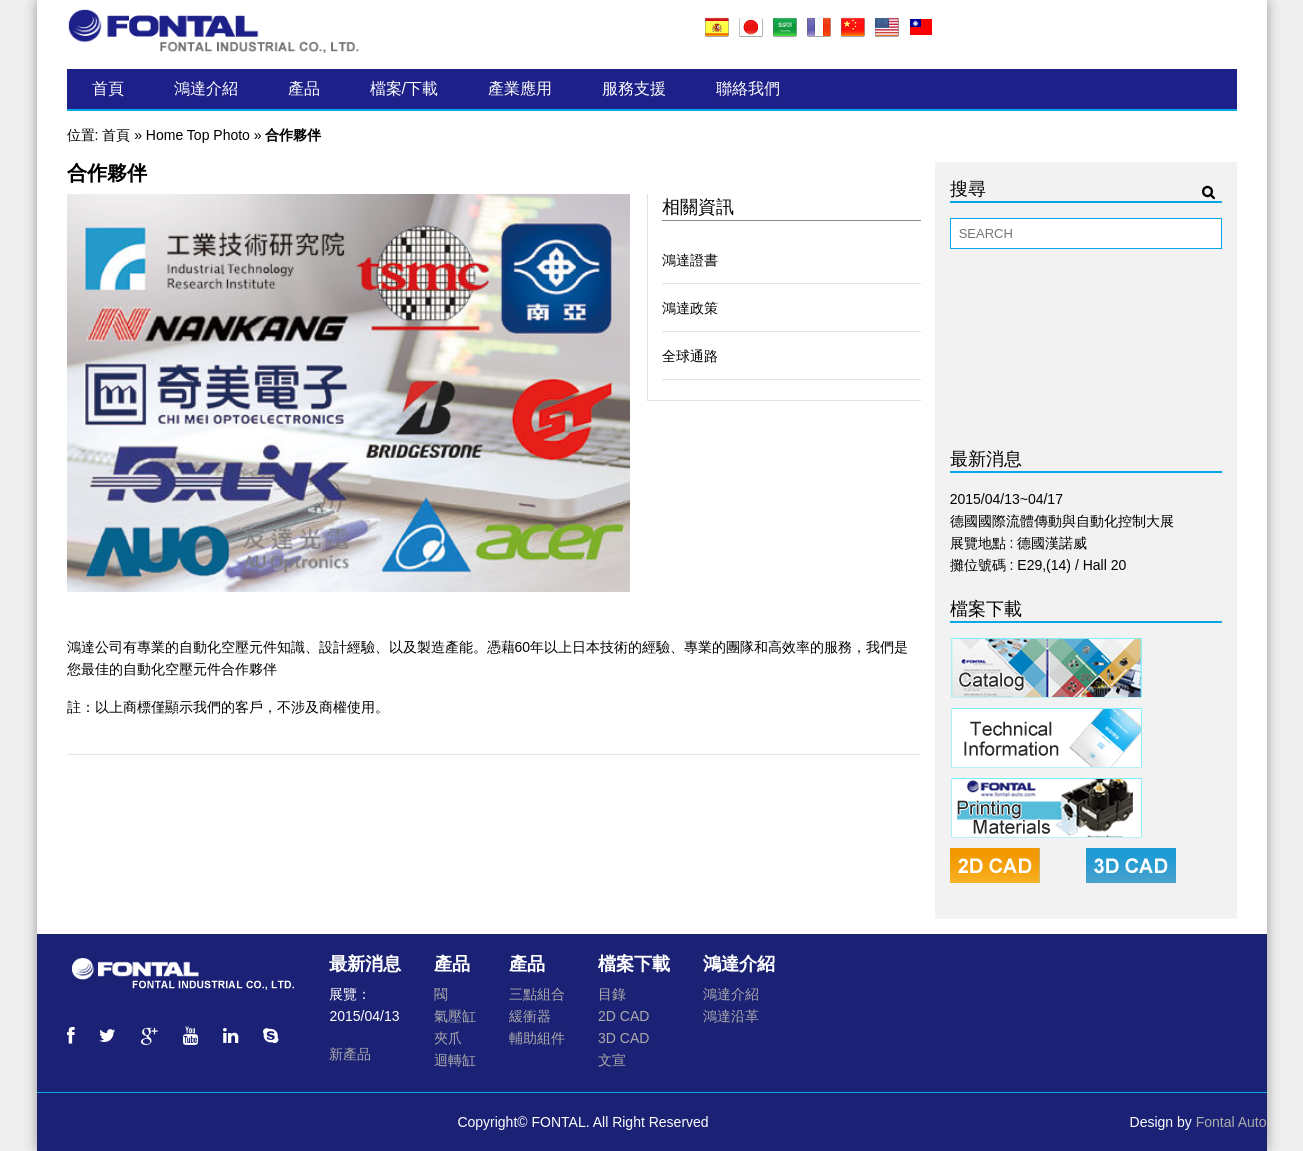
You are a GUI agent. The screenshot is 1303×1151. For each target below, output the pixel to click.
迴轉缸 (455, 1060)
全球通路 (690, 356)
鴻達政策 (690, 308)
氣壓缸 (455, 1016)
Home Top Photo (198, 135)
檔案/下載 (404, 88)
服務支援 (634, 88)
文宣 (612, 1060)
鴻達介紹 (206, 88)
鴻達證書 (690, 260)
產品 (304, 88)
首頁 (108, 88)
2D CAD (623, 1016)
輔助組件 (537, 1038)
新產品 (350, 1054)
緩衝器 (530, 1016)
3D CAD (623, 1038)
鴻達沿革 (731, 1016)
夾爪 (448, 1038)
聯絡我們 (748, 88)
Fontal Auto (1231, 1122)
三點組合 (537, 994)
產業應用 (520, 88)
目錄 (612, 994)
